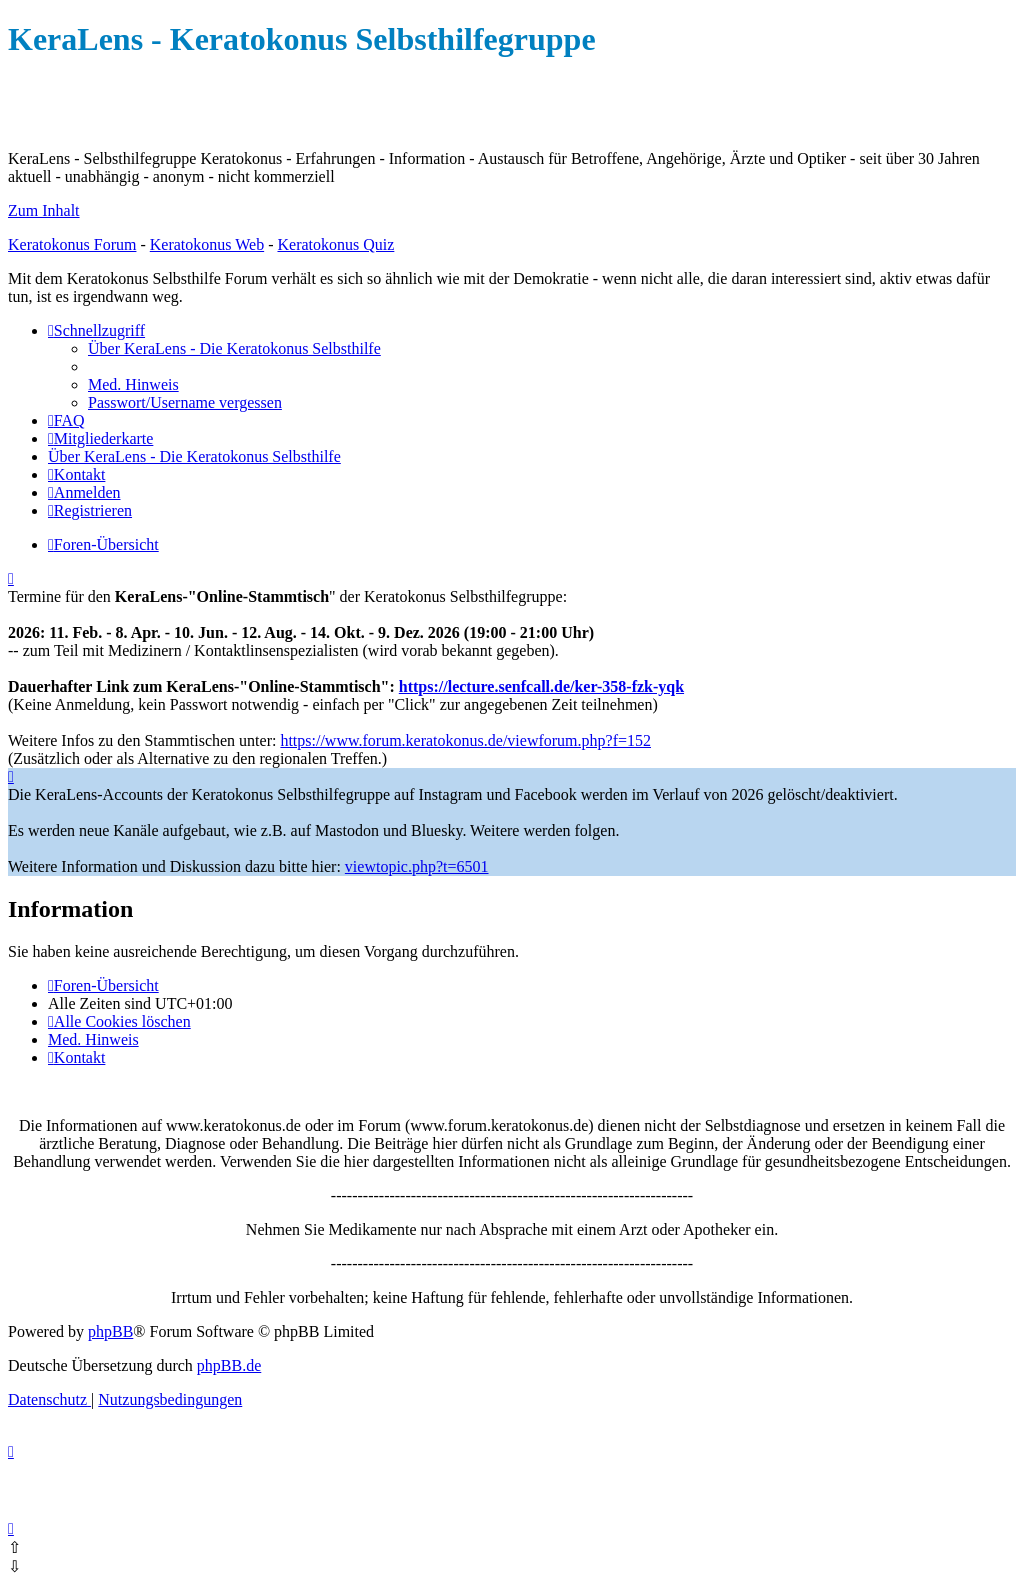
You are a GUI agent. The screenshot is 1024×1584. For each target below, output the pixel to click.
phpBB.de (229, 1365)
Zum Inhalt (44, 210)
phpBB (110, 1331)
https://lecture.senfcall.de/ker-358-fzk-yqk (541, 686)
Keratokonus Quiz (335, 244)
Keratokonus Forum (72, 244)
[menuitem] (234, 348)
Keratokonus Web (207, 244)
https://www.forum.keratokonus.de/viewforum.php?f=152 (465, 740)
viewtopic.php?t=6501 (417, 866)
